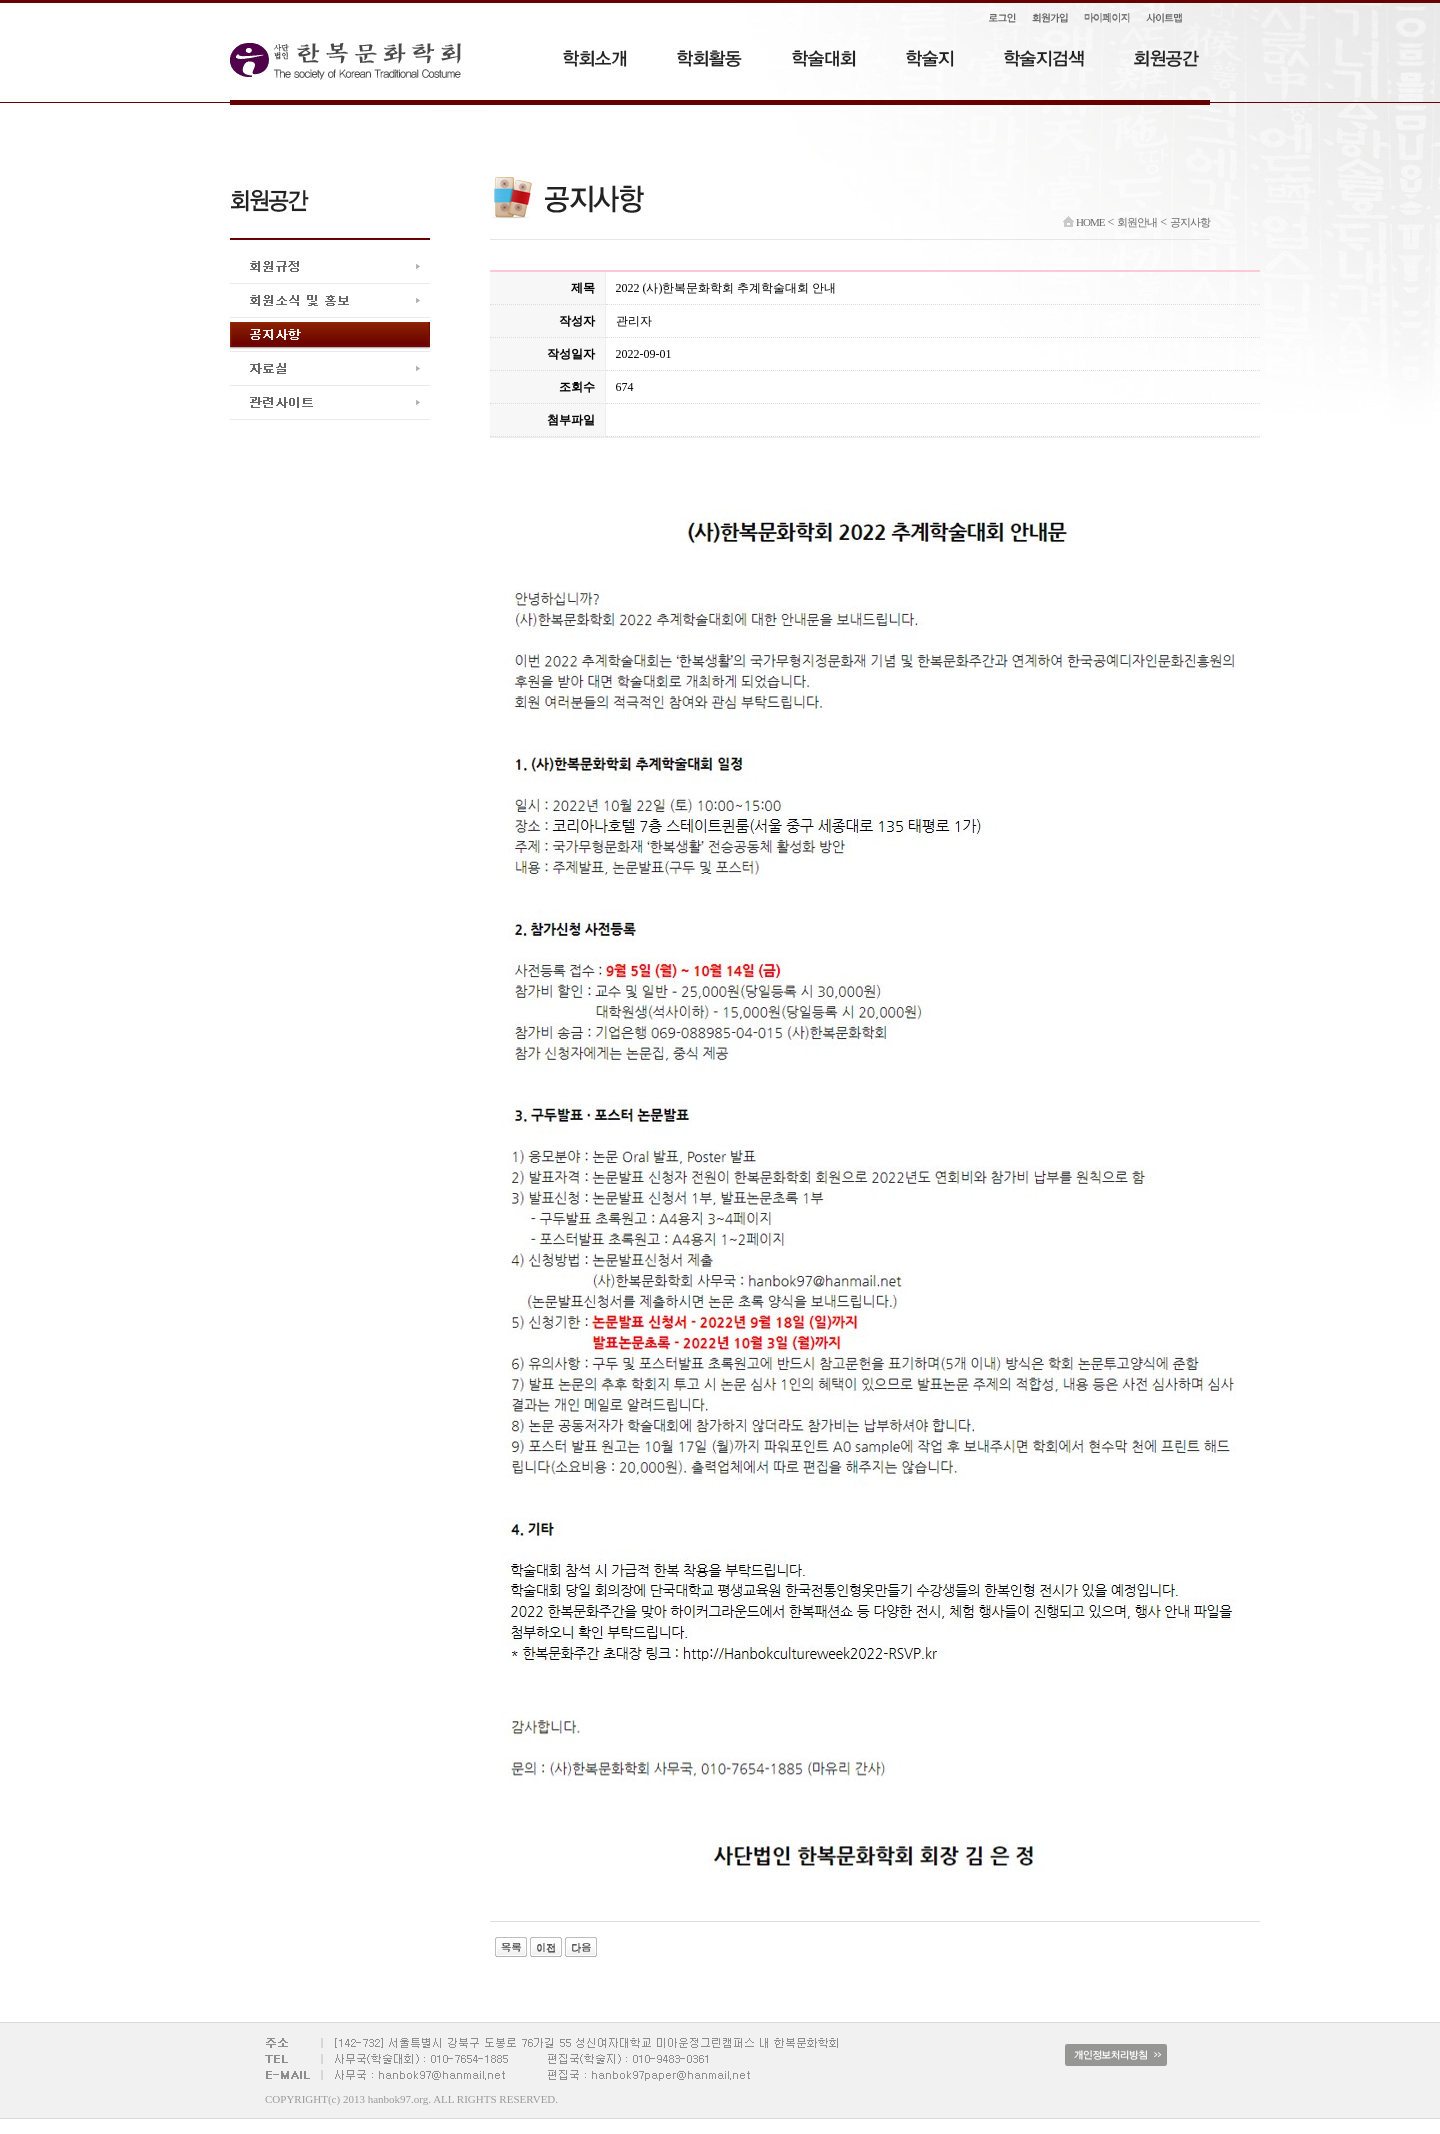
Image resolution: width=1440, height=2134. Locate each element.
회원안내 (1137, 222)
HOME (1083, 222)
